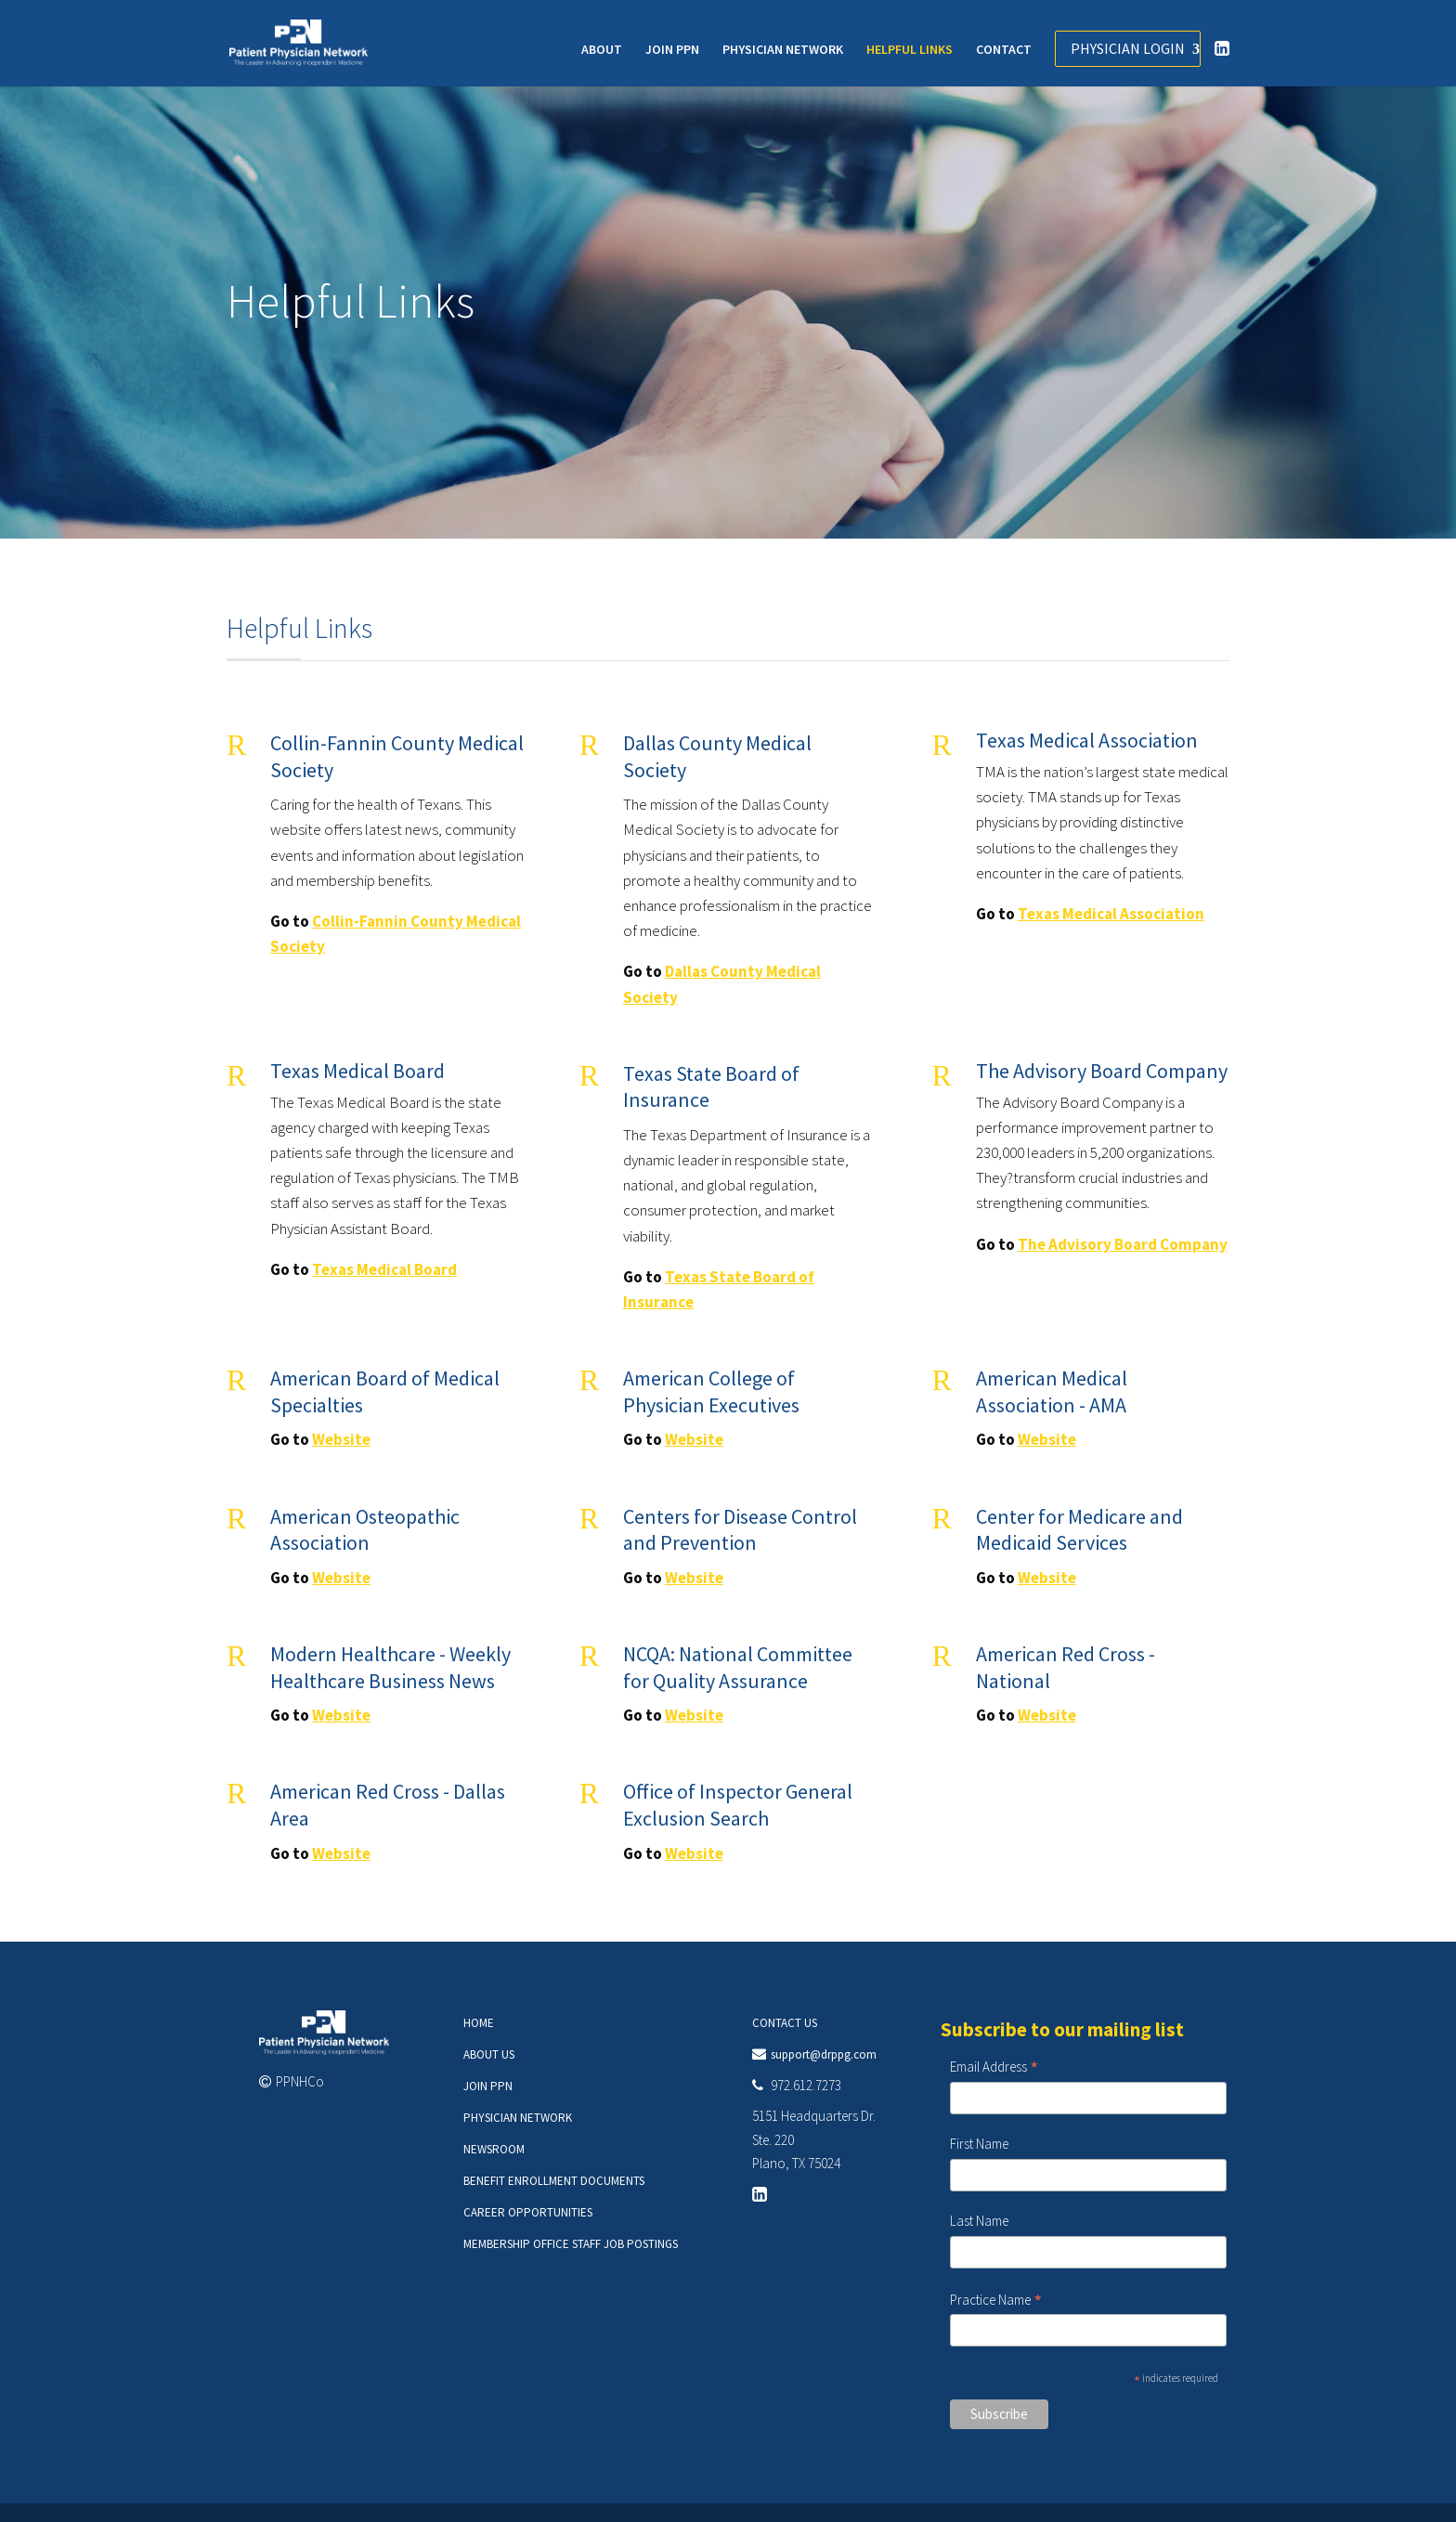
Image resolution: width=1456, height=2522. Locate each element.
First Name (979, 2143)
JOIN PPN (672, 50)
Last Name (979, 2221)
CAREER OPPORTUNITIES (527, 2212)
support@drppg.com (824, 2054)
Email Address (994, 2067)
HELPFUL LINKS (909, 50)
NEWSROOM (494, 2149)
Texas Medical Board (384, 1269)
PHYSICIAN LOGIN (1128, 48)
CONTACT (1004, 50)
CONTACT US (784, 2023)
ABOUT (601, 50)
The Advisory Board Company (1123, 1244)
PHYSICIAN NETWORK (782, 50)
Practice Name (996, 2300)
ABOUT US (488, 2054)
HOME (478, 2023)
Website (341, 1439)
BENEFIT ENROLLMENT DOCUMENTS (553, 2181)
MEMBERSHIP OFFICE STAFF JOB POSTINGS (570, 2244)
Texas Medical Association (1111, 914)
